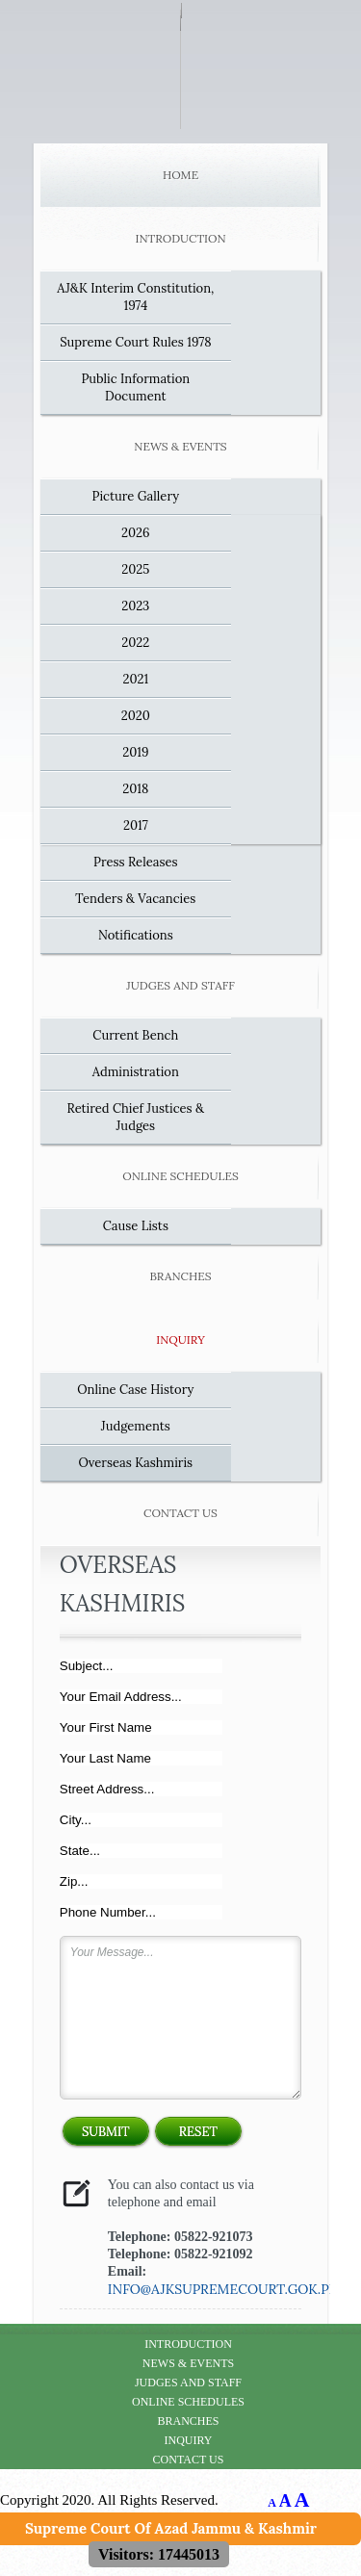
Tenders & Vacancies (135, 898)
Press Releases (135, 862)
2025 (135, 569)
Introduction (180, 238)
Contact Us (180, 1513)
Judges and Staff (180, 985)
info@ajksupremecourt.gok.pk (223, 2289)
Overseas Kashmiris (135, 1463)
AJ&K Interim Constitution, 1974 (135, 297)
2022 (135, 642)
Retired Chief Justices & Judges (136, 1117)
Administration (135, 1072)
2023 (135, 606)
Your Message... (180, 2017)
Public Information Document (135, 387)
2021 (135, 679)
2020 (135, 716)
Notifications (135, 935)
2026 (135, 533)
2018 (135, 789)
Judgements (135, 1426)
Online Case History (135, 1389)
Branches (180, 1276)
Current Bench (135, 1035)
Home (180, 174)
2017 (135, 825)
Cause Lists (135, 1226)
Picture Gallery (136, 496)
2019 (135, 752)
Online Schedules (180, 1176)
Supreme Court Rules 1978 (135, 342)
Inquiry (180, 1339)
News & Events (180, 446)
